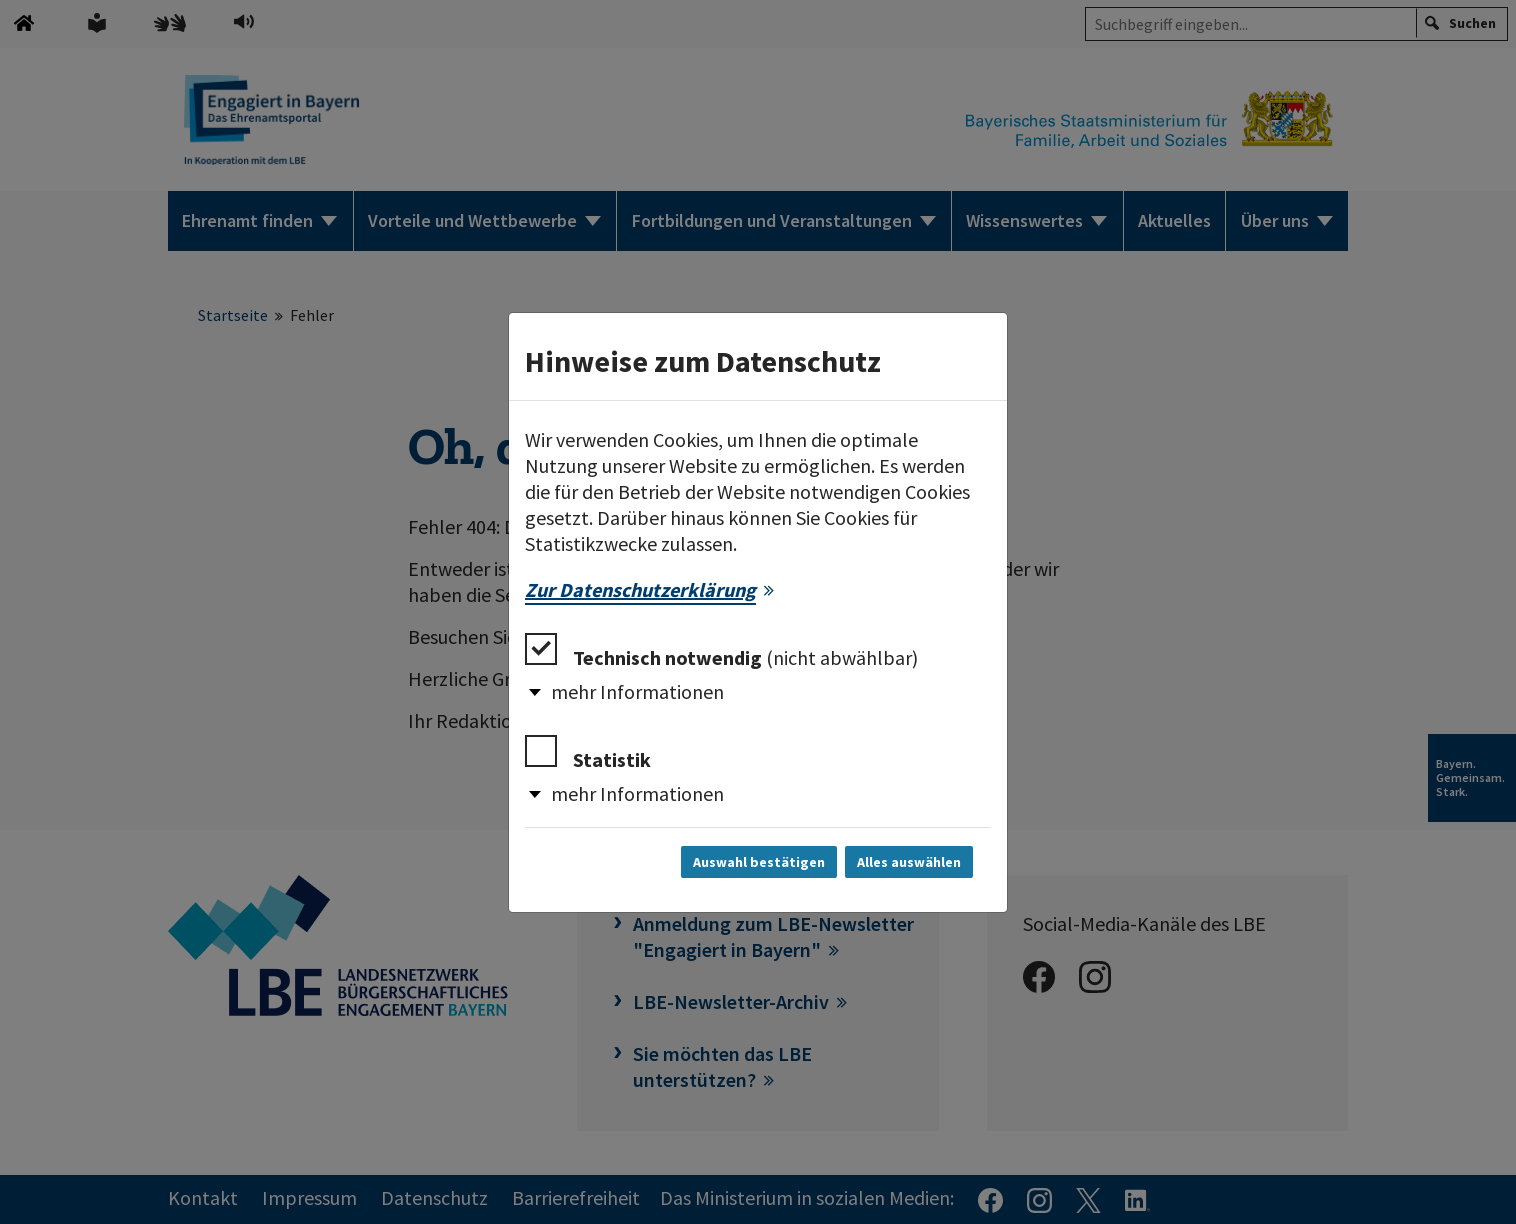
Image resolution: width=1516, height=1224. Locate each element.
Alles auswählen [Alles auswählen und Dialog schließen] (909, 862)
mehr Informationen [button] (637, 691)
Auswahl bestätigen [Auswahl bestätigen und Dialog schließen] (759, 862)
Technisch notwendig (721, 651)
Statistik (588, 753)
